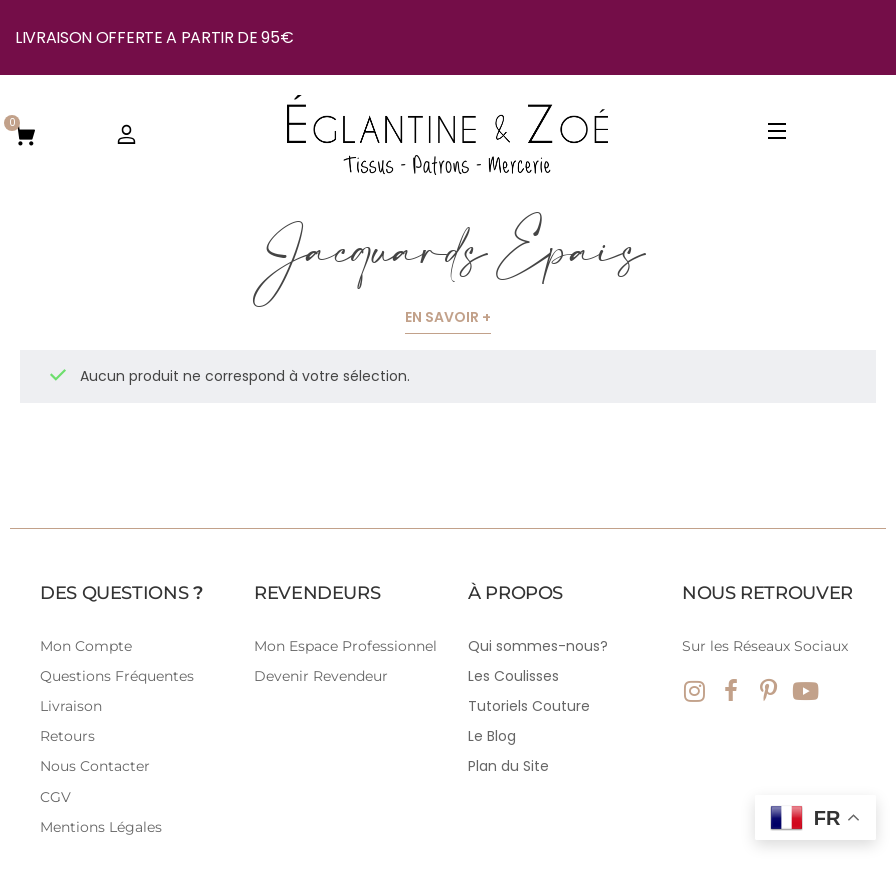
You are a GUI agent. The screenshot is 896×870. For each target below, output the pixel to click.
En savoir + (448, 317)
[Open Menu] (778, 134)
